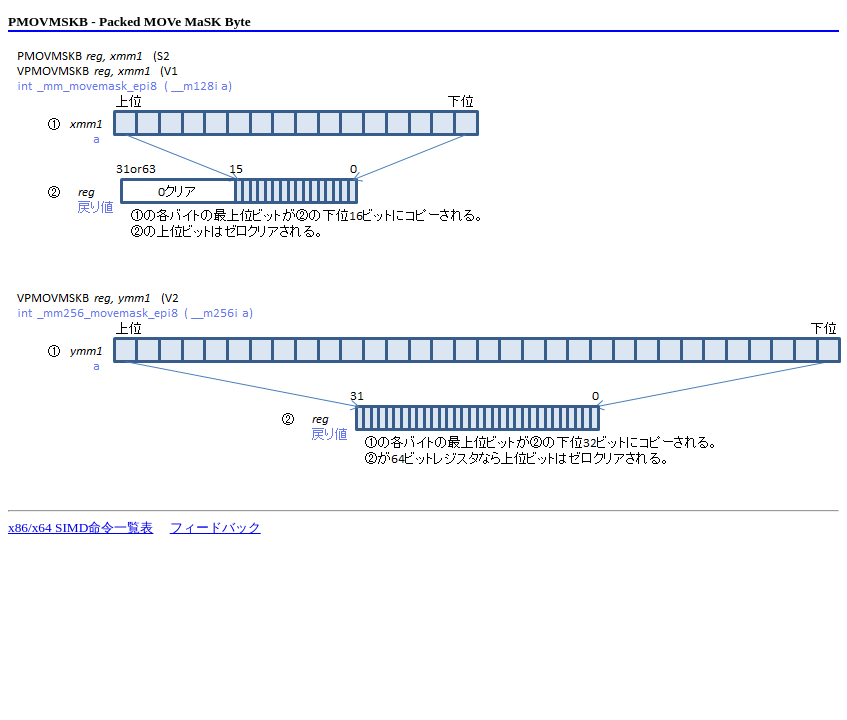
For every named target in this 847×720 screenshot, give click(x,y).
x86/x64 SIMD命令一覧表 (80, 527)
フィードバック (215, 527)
